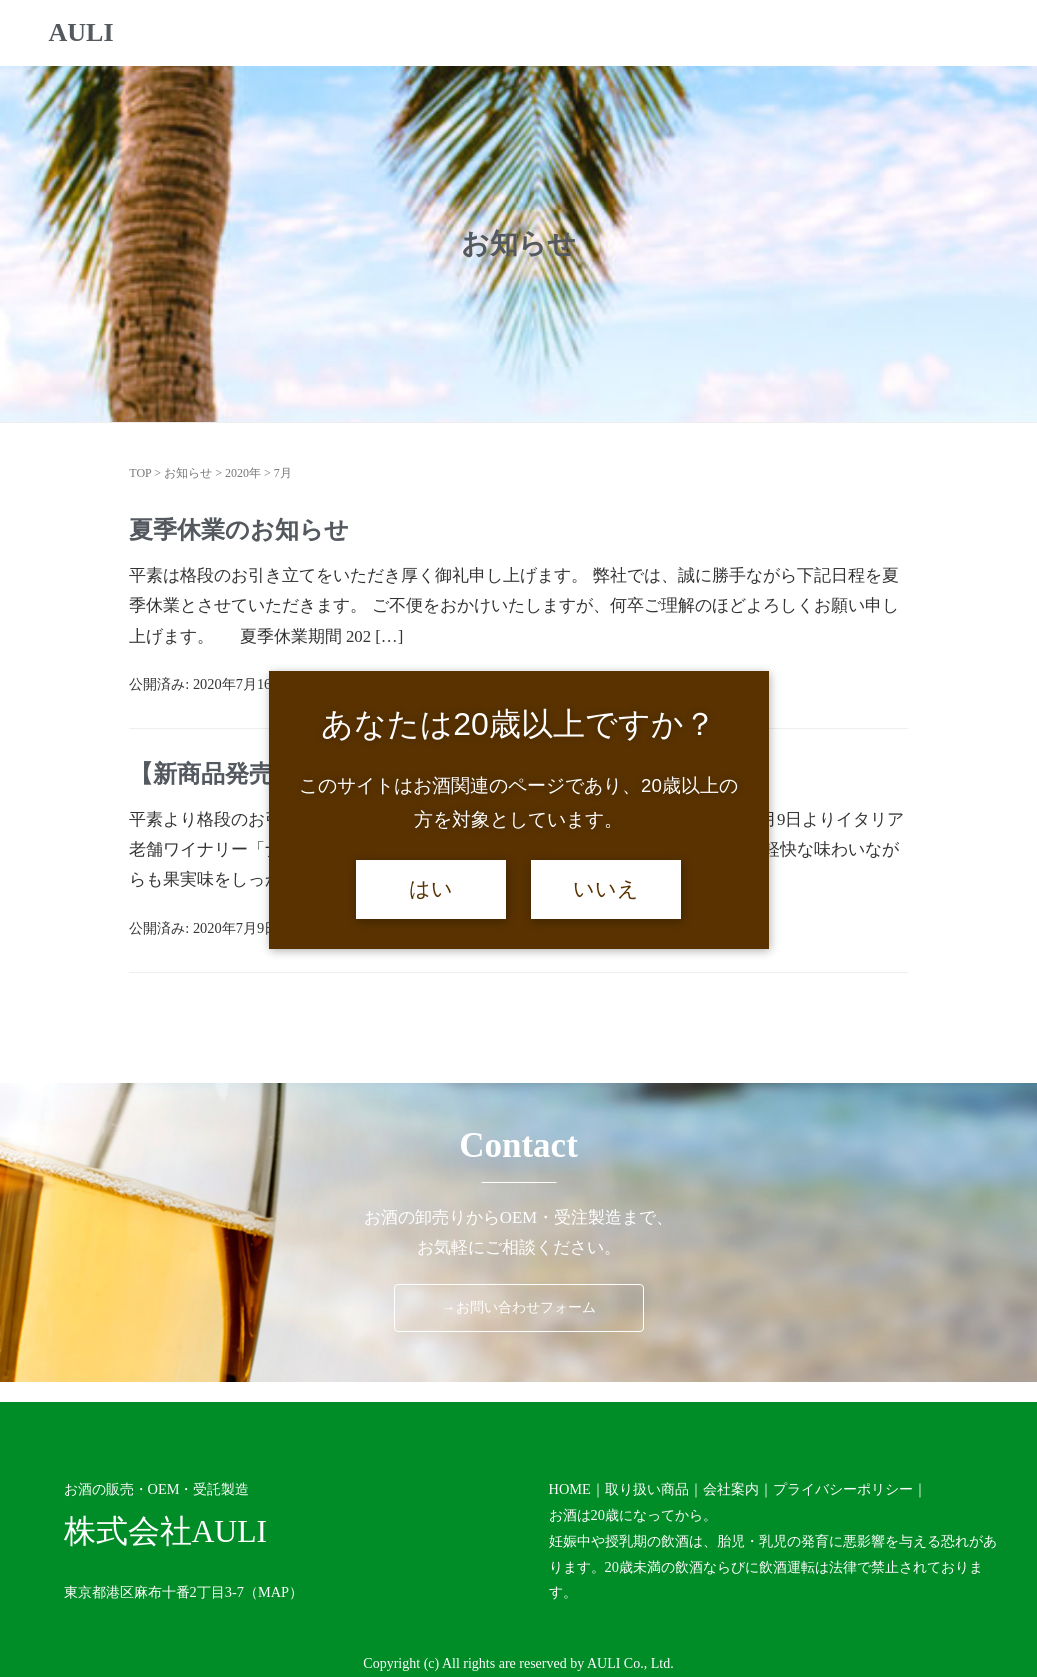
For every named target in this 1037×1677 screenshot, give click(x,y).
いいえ (606, 889)
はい (431, 889)
